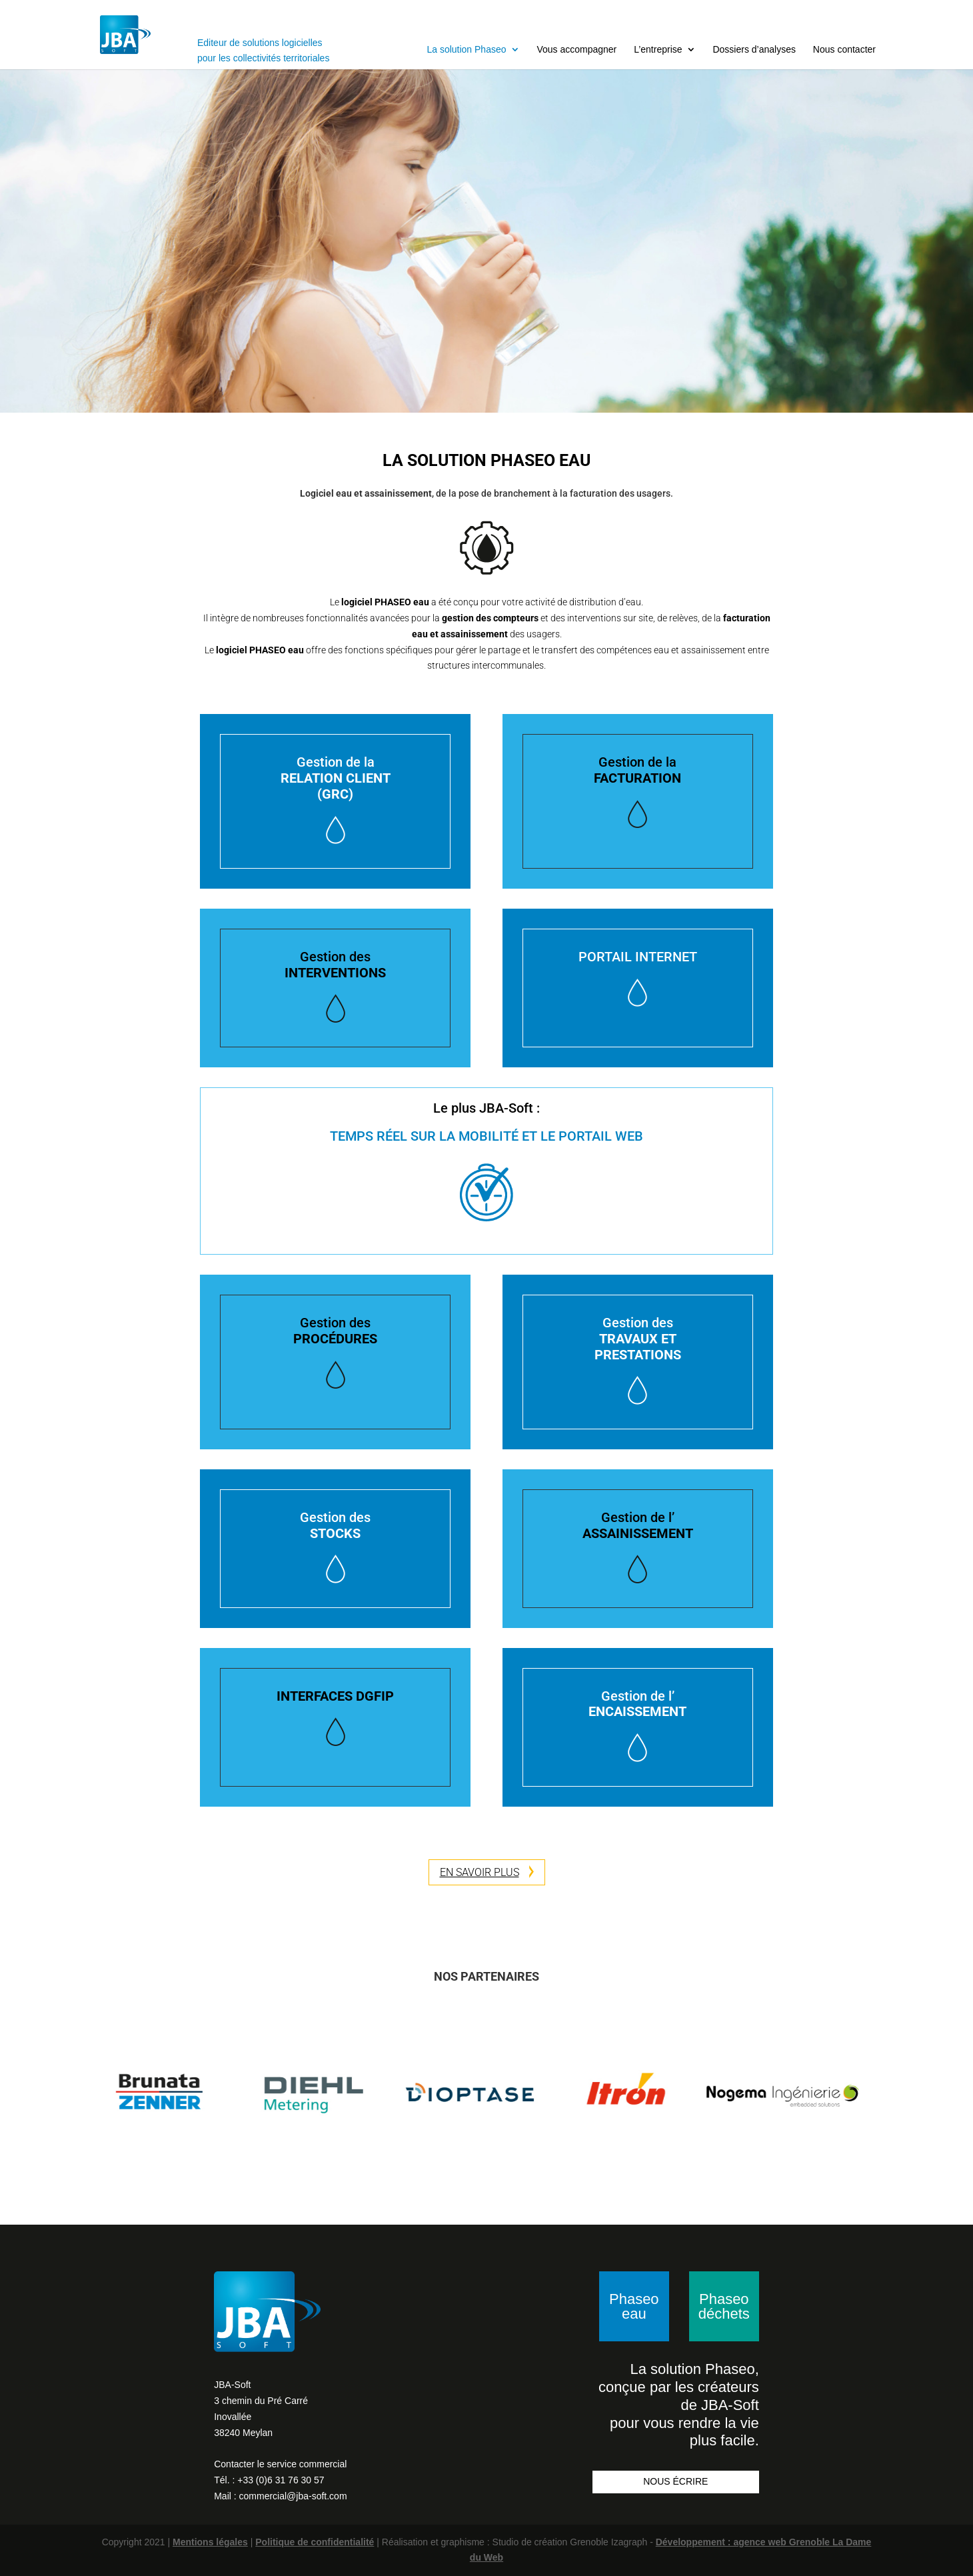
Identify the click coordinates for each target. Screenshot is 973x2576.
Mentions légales (210, 2542)
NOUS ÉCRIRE (675, 2481)
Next (885, 2094)
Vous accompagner (576, 49)
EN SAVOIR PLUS (487, 1871)
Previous (87, 2094)
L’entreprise (658, 49)
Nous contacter (844, 49)
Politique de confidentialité (314, 2542)
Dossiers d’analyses (754, 49)
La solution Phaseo (466, 49)
